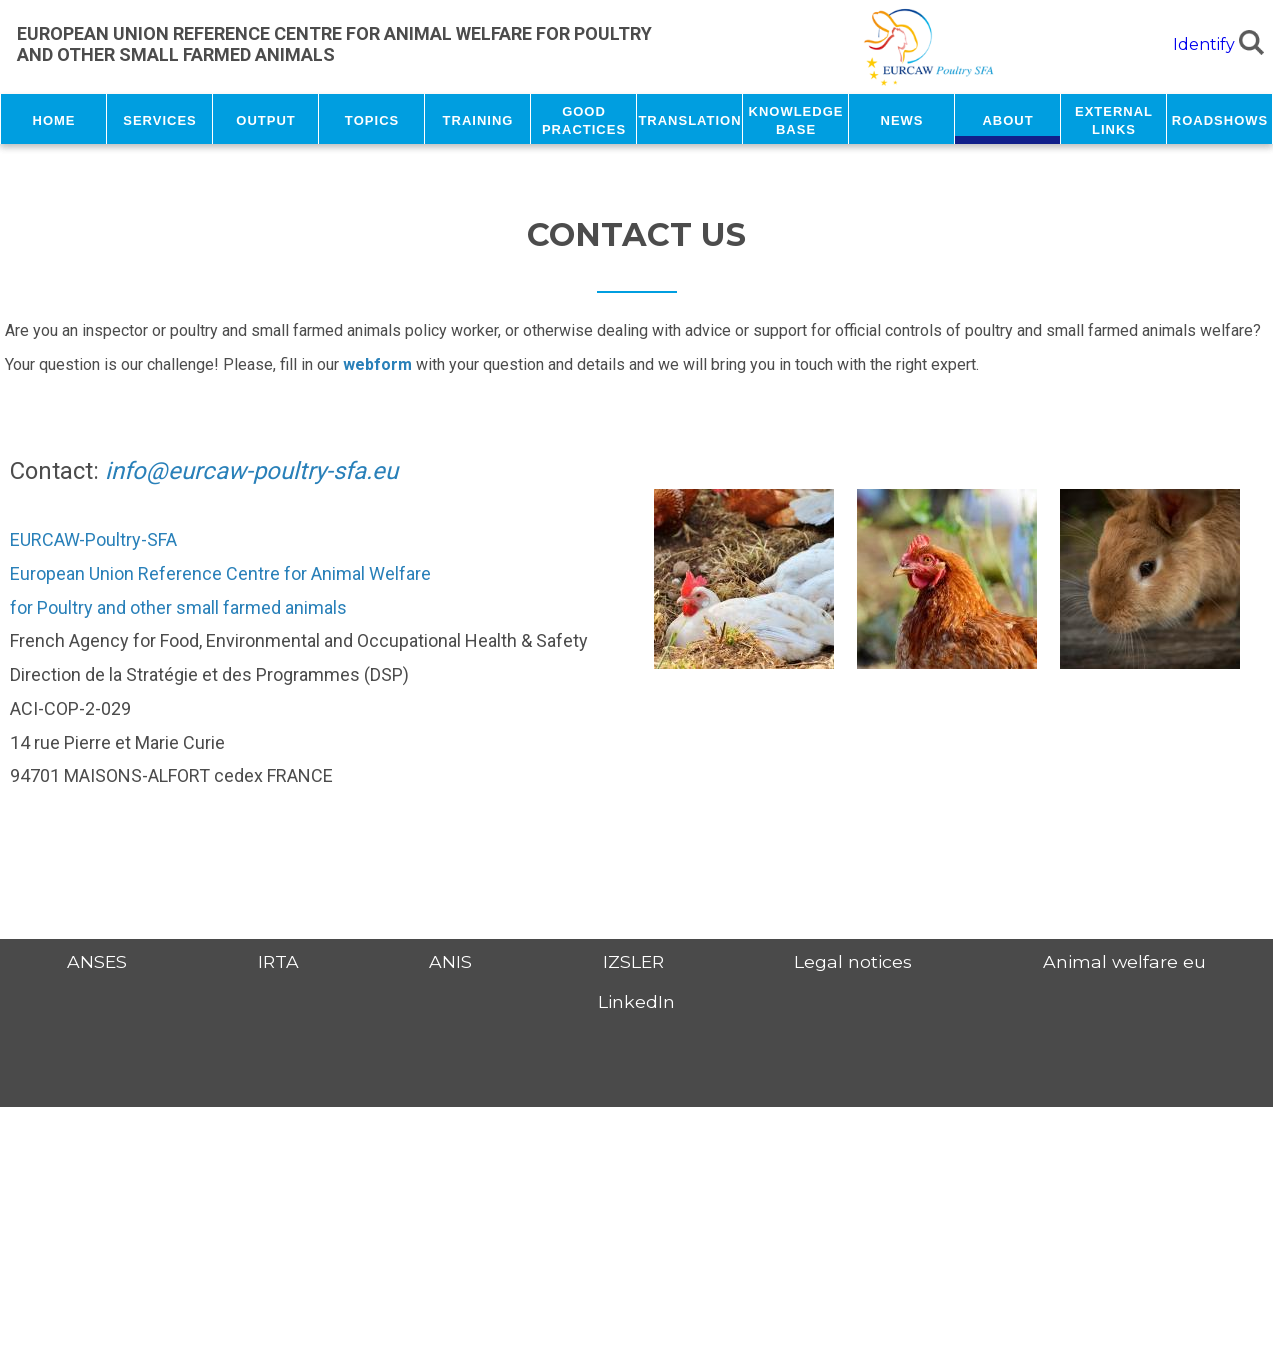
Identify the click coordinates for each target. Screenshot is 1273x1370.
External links (1114, 119)
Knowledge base (796, 119)
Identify (1204, 44)
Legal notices (853, 961)
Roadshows (1220, 119)
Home (54, 119)
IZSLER (633, 961)
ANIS (450, 961)
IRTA (278, 961)
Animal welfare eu (1124, 961)
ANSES (97, 961)
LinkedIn (636, 1001)
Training (478, 119)
